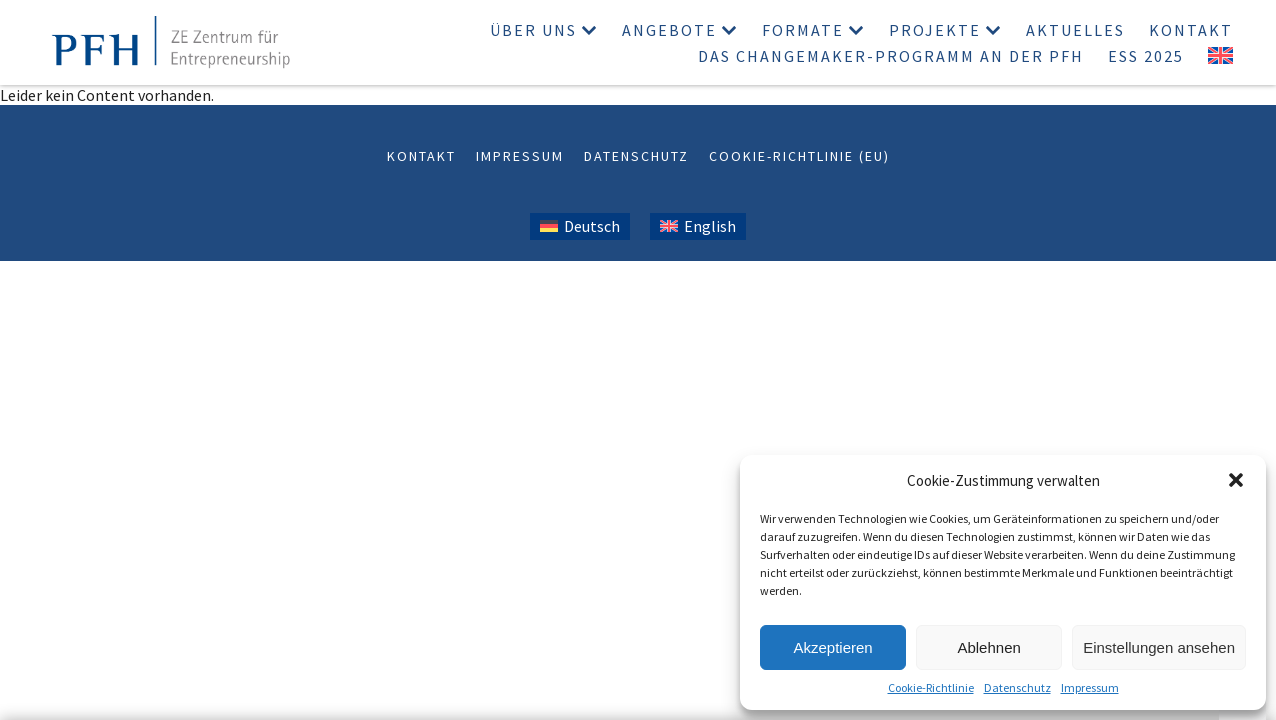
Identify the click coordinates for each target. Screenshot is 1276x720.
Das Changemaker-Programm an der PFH (891, 56)
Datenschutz (1017, 687)
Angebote (669, 30)
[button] (1236, 480)
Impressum (1090, 687)
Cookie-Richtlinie (931, 687)
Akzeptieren (832, 647)
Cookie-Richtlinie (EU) (799, 156)
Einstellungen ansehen (1159, 647)
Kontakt (1191, 30)
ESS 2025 (1146, 56)
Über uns (533, 30)
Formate (803, 30)
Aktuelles (1075, 30)
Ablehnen (988, 647)
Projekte (935, 30)
